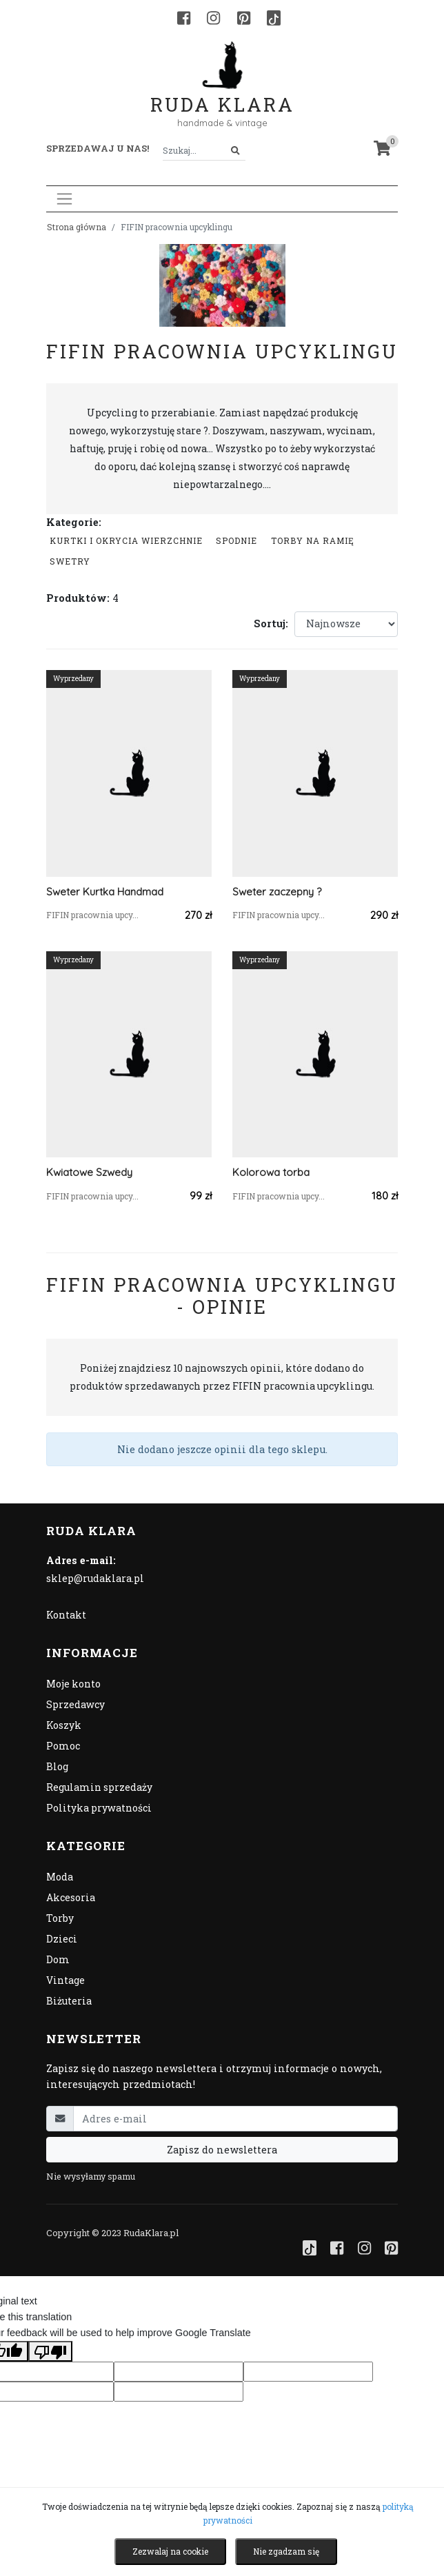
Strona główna (76, 226)
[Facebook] (183, 18)
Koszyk (63, 1725)
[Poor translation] (50, 2351)
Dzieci (61, 1938)
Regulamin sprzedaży (99, 1787)
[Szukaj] (235, 151)
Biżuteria (69, 2000)
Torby (60, 1918)
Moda (59, 1876)
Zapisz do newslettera (222, 2149)
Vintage (65, 1980)
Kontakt (66, 1614)
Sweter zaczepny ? (276, 891)
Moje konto (73, 1683)
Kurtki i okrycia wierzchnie (126, 540)
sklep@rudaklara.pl (95, 1578)
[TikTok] (274, 18)
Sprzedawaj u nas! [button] (97, 148)
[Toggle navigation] (64, 199)
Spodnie (236, 540)
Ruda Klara (222, 93)
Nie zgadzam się (286, 2551)
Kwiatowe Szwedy (89, 1172)
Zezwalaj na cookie (170, 2551)
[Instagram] (213, 18)
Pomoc (63, 1745)
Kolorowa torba (271, 1172)
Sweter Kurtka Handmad (104, 891)
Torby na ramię (312, 540)
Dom (58, 1959)
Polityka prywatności (99, 1807)
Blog (57, 1766)
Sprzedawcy (75, 1704)
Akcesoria (70, 1897)
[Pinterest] (243, 18)
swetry (70, 561)
